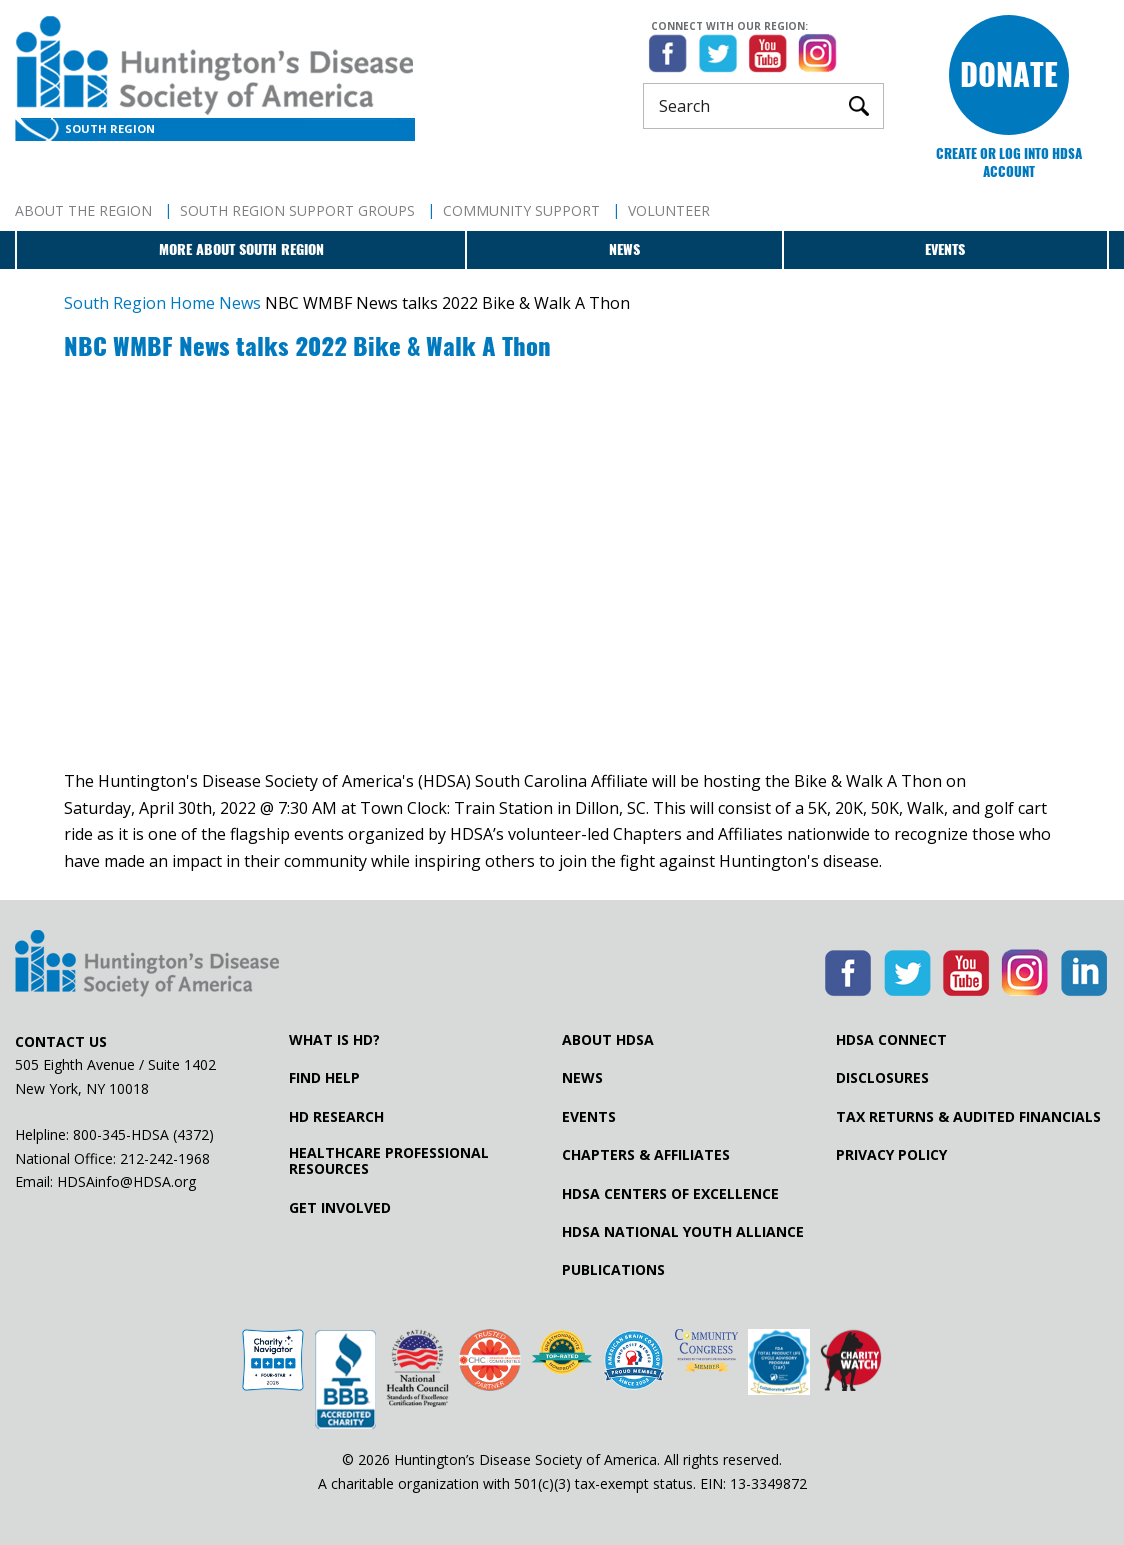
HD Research (336, 1117)
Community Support (521, 210)
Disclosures (882, 1078)
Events (945, 249)
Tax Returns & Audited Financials (968, 1117)
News (624, 249)
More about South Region (241, 249)
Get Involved (340, 1208)
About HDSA (608, 1040)
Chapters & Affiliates (646, 1155)
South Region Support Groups (297, 210)
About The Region (83, 210)
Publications (613, 1270)
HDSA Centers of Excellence (670, 1194)
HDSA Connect (891, 1040)
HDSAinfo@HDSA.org (126, 1181)
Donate (1009, 74)
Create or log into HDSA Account (1009, 162)
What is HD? (334, 1040)
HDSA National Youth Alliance (683, 1232)
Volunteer (669, 210)
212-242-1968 (165, 1158)
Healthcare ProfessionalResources (389, 1161)
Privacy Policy (891, 1155)
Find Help (324, 1078)
